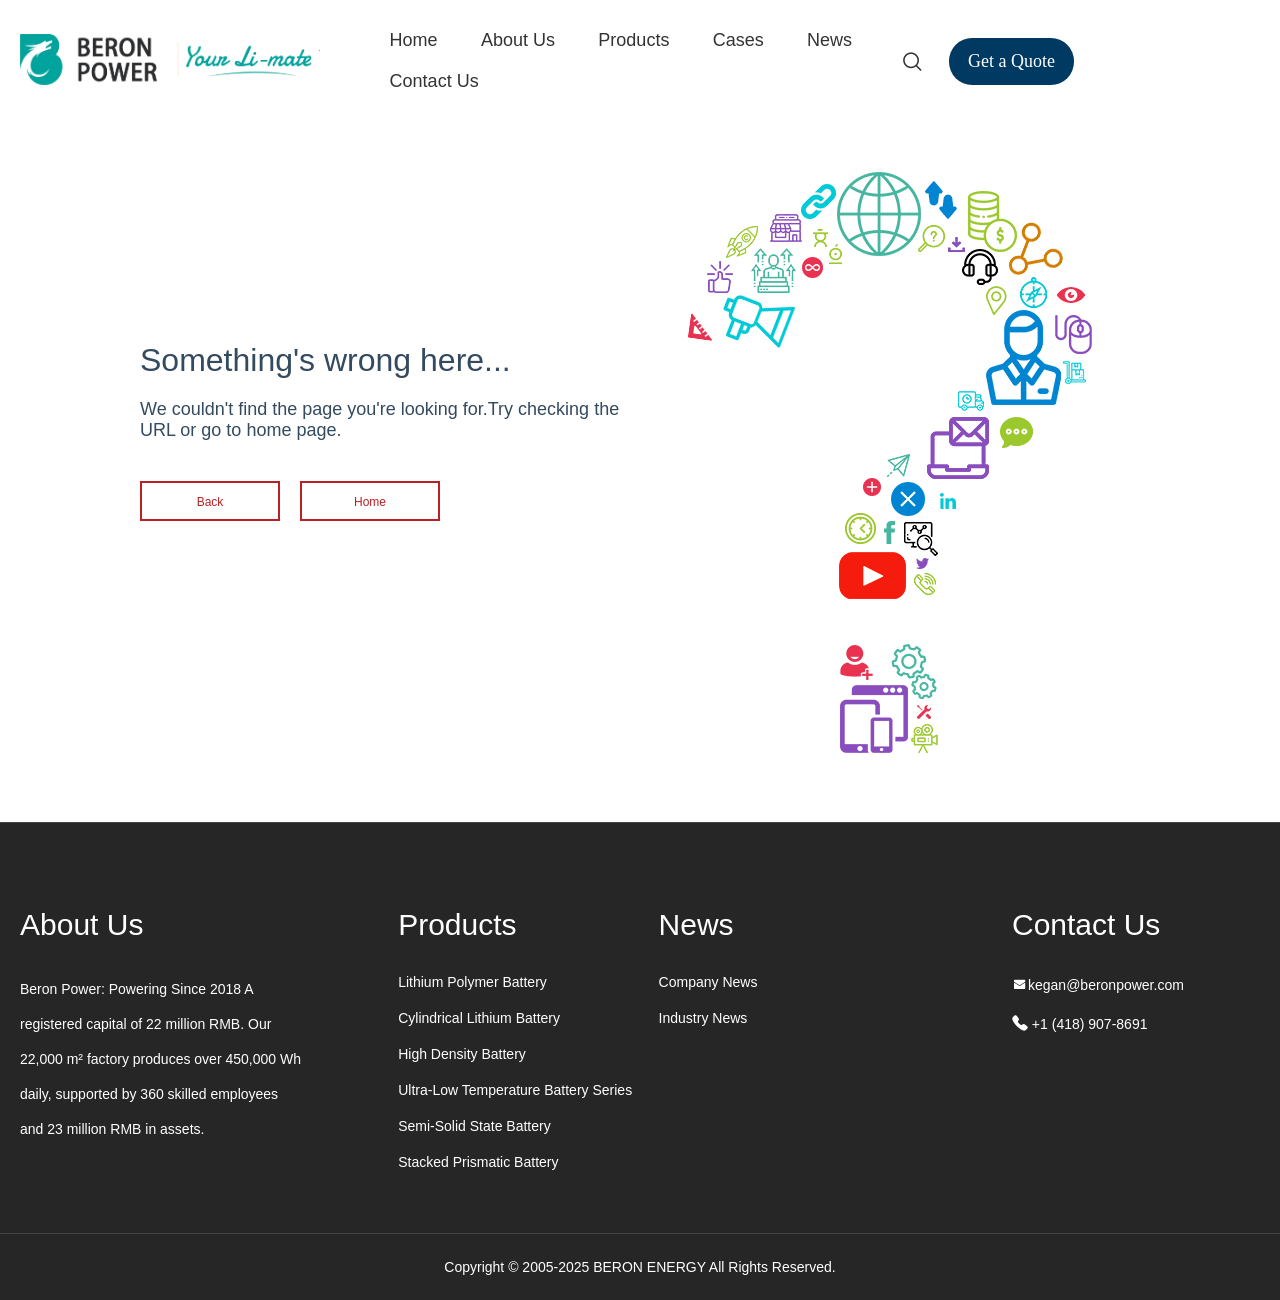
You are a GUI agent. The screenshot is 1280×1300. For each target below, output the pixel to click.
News (829, 40)
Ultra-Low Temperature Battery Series (515, 1090)
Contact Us (434, 81)
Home (414, 40)
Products (633, 40)
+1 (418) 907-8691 (1087, 1024)
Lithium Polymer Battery (472, 982)
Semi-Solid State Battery (474, 1126)
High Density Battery (462, 1054)
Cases (738, 40)
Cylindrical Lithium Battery (479, 1018)
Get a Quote (1011, 61)
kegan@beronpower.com (1106, 985)
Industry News (703, 1018)
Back (210, 502)
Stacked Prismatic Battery (478, 1162)
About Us (518, 40)
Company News (708, 982)
